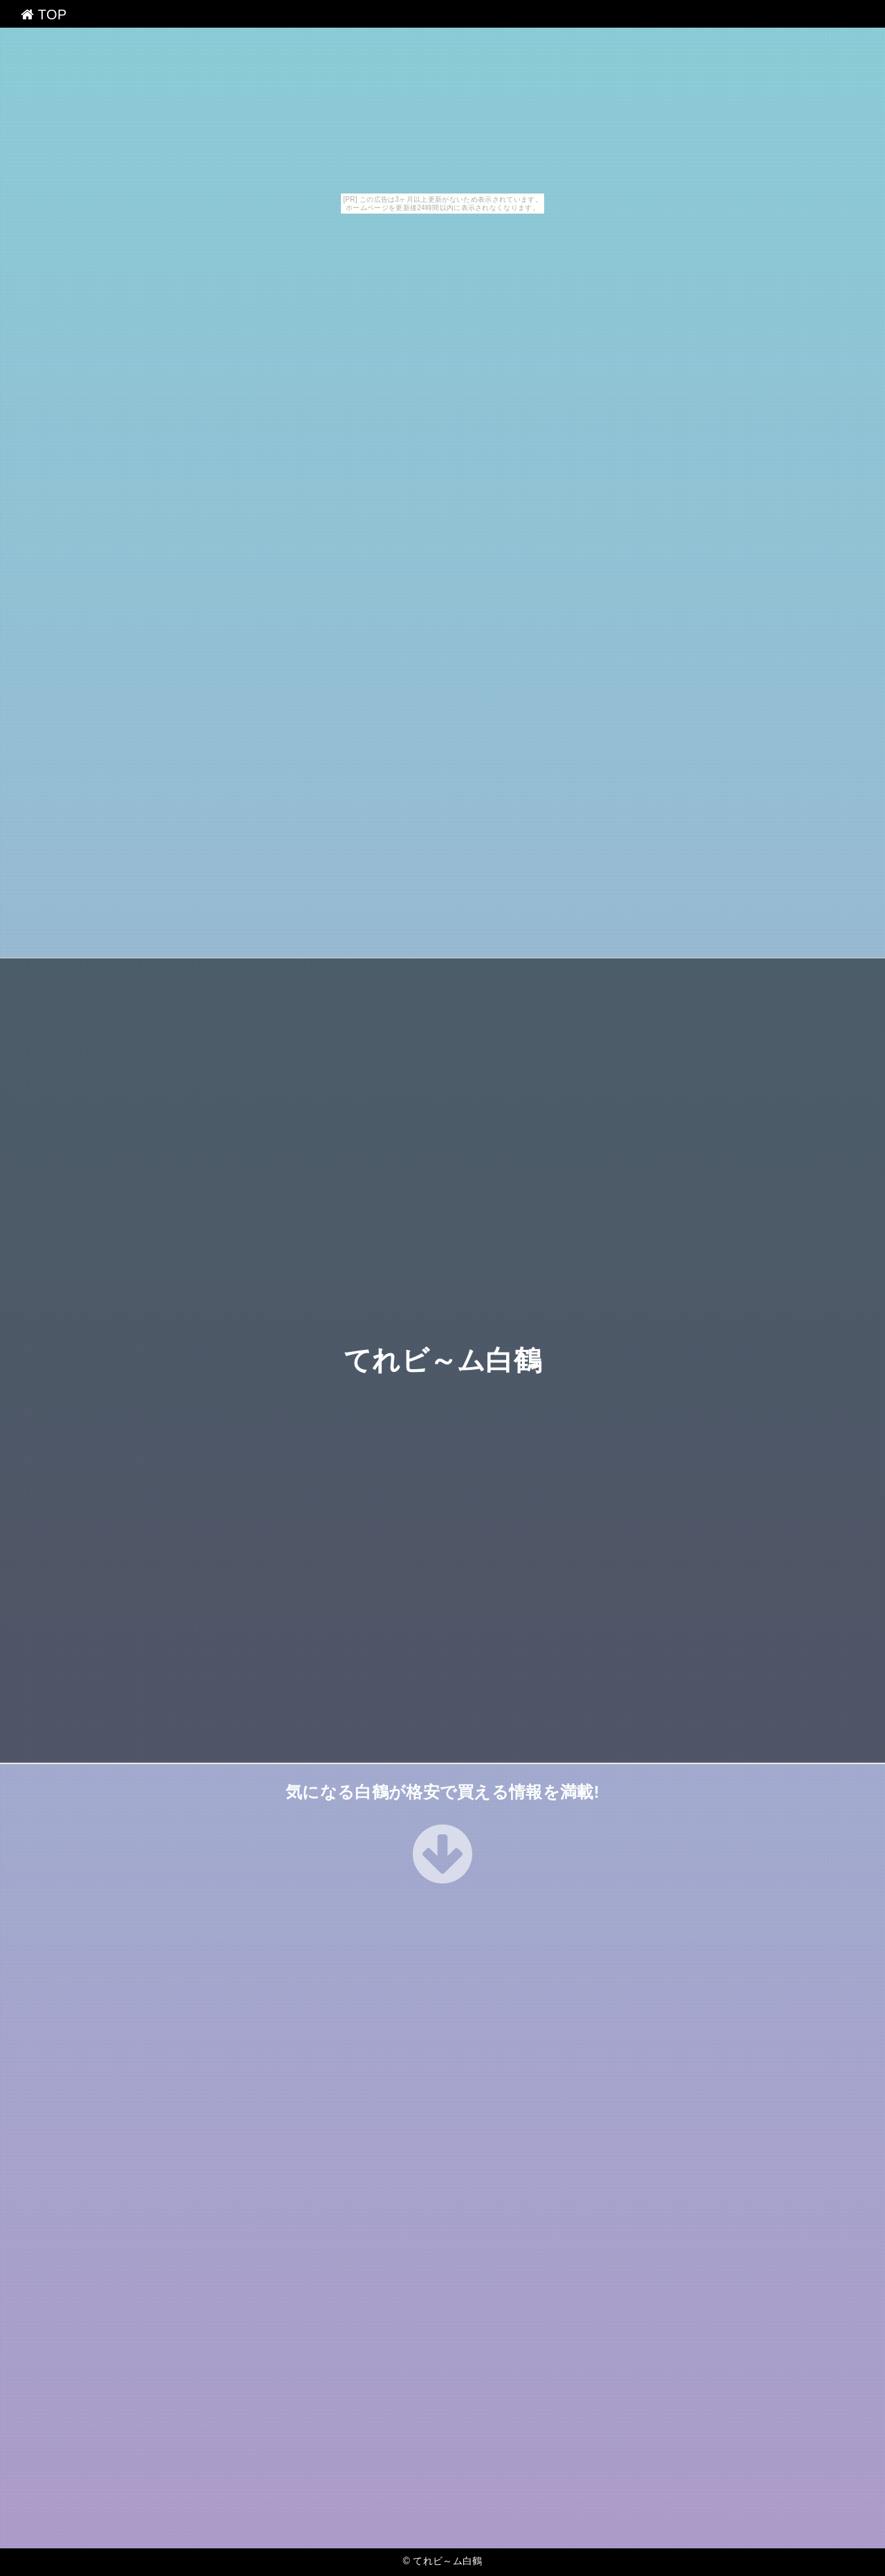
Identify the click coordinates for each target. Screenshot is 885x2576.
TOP (44, 14)
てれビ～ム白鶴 (442, 1360)
